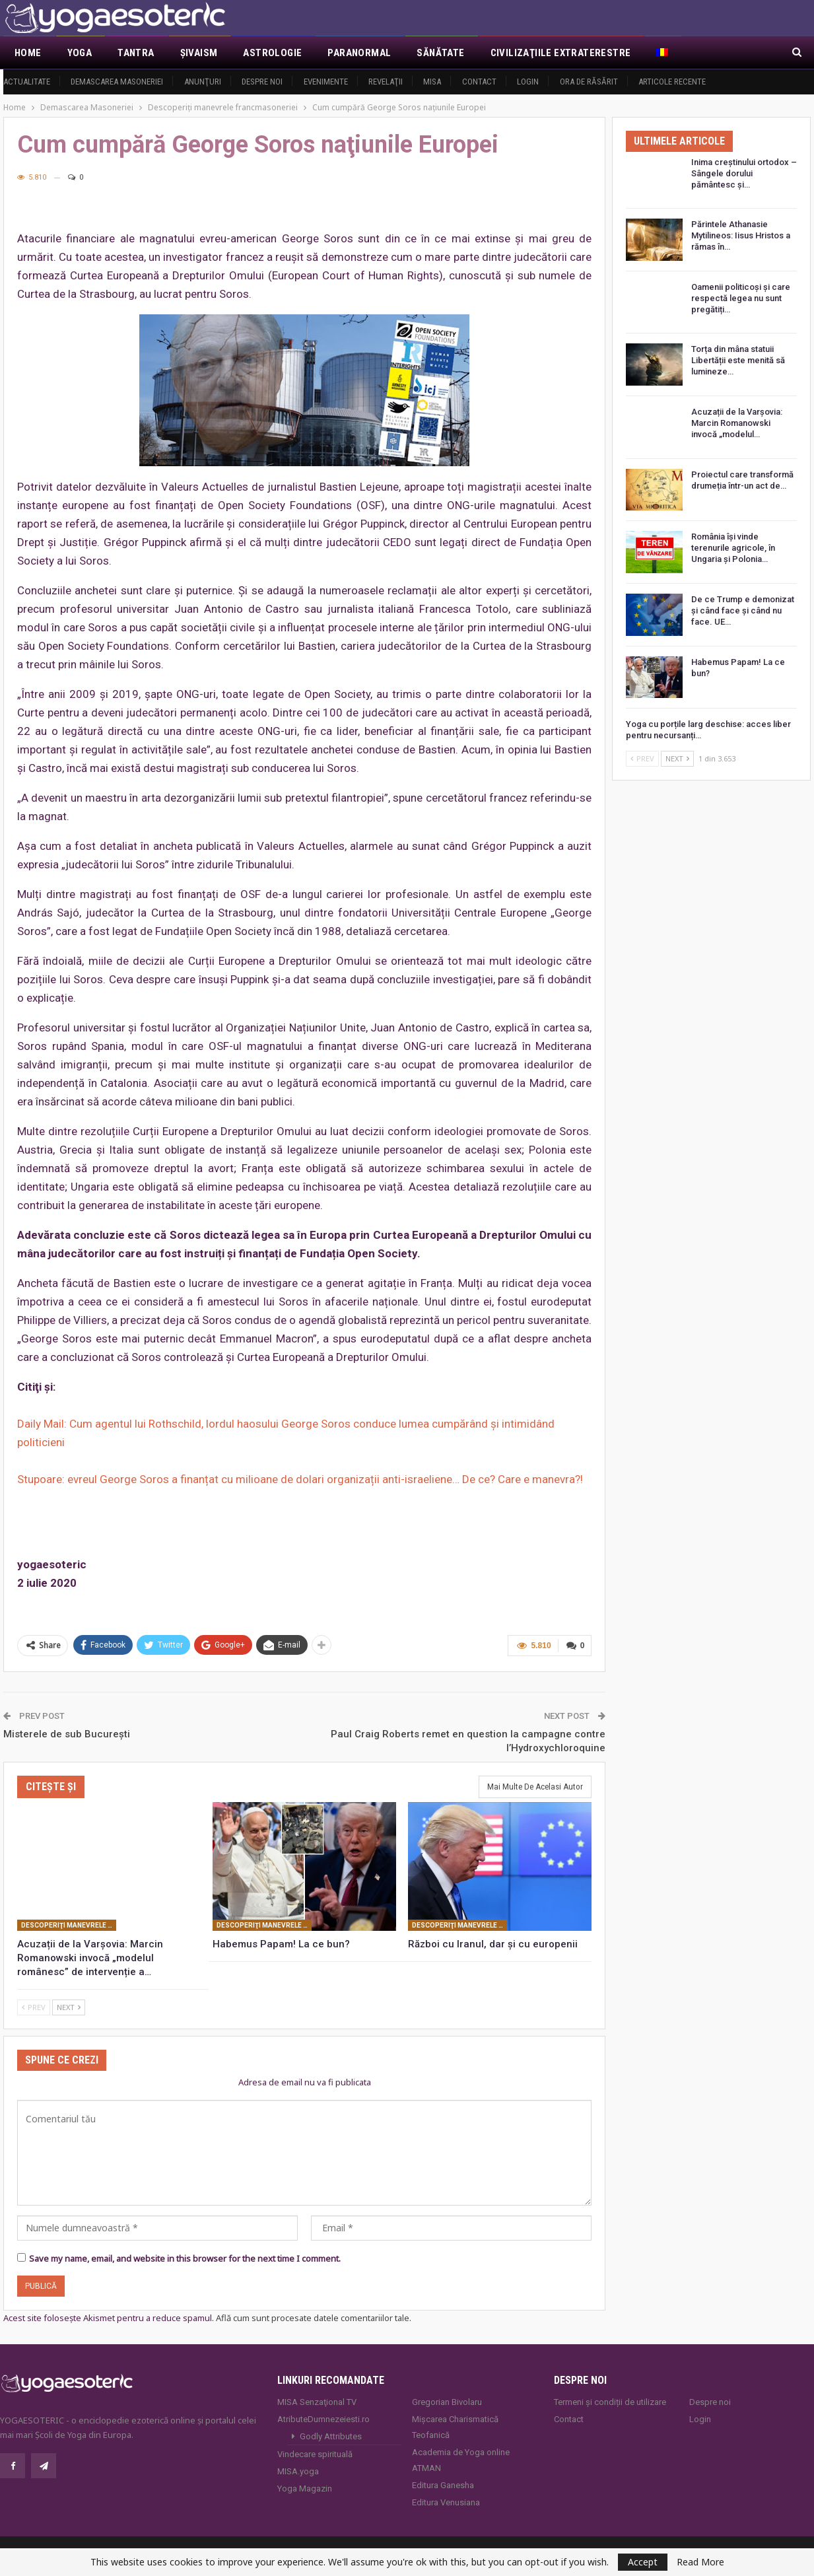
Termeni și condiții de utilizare (610, 2402)
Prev (34, 2007)
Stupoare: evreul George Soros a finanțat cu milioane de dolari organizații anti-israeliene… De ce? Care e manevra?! (300, 1479)
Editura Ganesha (443, 2485)
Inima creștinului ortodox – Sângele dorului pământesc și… (744, 173)
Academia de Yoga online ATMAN (461, 2460)
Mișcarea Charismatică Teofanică (455, 2427)
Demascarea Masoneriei (117, 82)
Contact (479, 82)
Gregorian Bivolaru (447, 2402)
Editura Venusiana (446, 2502)
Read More (700, 2562)
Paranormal (359, 53)
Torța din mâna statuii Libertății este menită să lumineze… (738, 360)
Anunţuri (202, 82)
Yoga (79, 53)
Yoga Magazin (304, 2488)
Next (69, 2007)
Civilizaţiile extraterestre (561, 53)
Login (528, 82)
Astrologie (272, 53)
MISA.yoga (298, 2471)
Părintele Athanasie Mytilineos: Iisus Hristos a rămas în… (740, 235)
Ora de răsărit (589, 82)
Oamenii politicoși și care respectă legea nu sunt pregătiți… (740, 298)
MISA (432, 82)
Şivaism (199, 53)
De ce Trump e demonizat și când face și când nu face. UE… (742, 610)
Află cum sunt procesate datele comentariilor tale (312, 2318)
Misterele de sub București (66, 1733)
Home (28, 53)
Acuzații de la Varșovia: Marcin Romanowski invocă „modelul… (736, 423)
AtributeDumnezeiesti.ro (323, 2419)
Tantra (136, 53)
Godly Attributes (331, 2436)
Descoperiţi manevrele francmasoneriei (68, 1925)
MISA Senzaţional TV (316, 2402)
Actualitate (26, 82)
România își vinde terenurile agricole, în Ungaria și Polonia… (733, 548)
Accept (643, 2562)
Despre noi (262, 82)
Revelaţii (385, 82)
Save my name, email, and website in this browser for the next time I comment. (185, 2258)
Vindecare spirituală (315, 2454)
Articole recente (672, 82)
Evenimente (326, 82)
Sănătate (440, 53)
